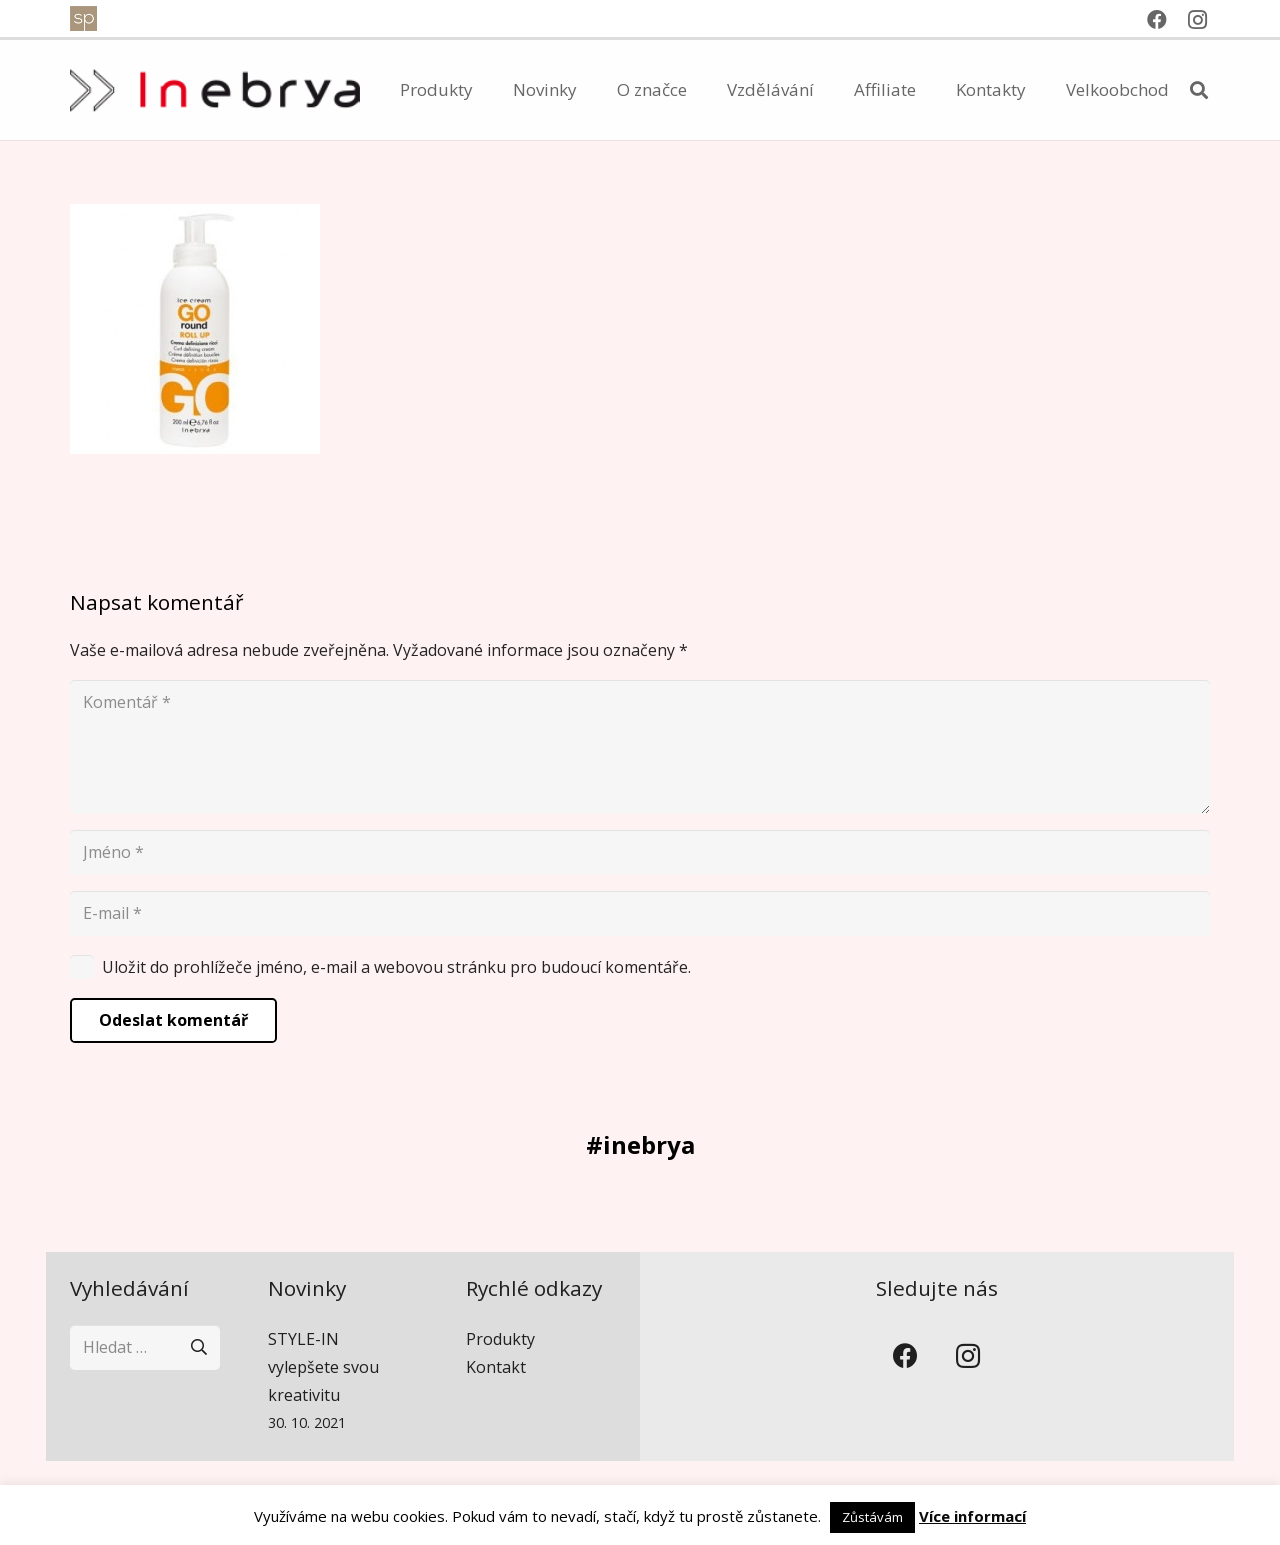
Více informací (972, 1516)
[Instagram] (1197, 20)
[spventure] (83, 18)
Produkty (500, 1339)
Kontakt (496, 1367)
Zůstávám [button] (872, 1517)
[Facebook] (1157, 20)
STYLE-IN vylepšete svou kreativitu (323, 1367)
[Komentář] (640, 747)
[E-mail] (640, 913)
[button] (1199, 90)
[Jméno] (640, 852)
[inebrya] (215, 90)
